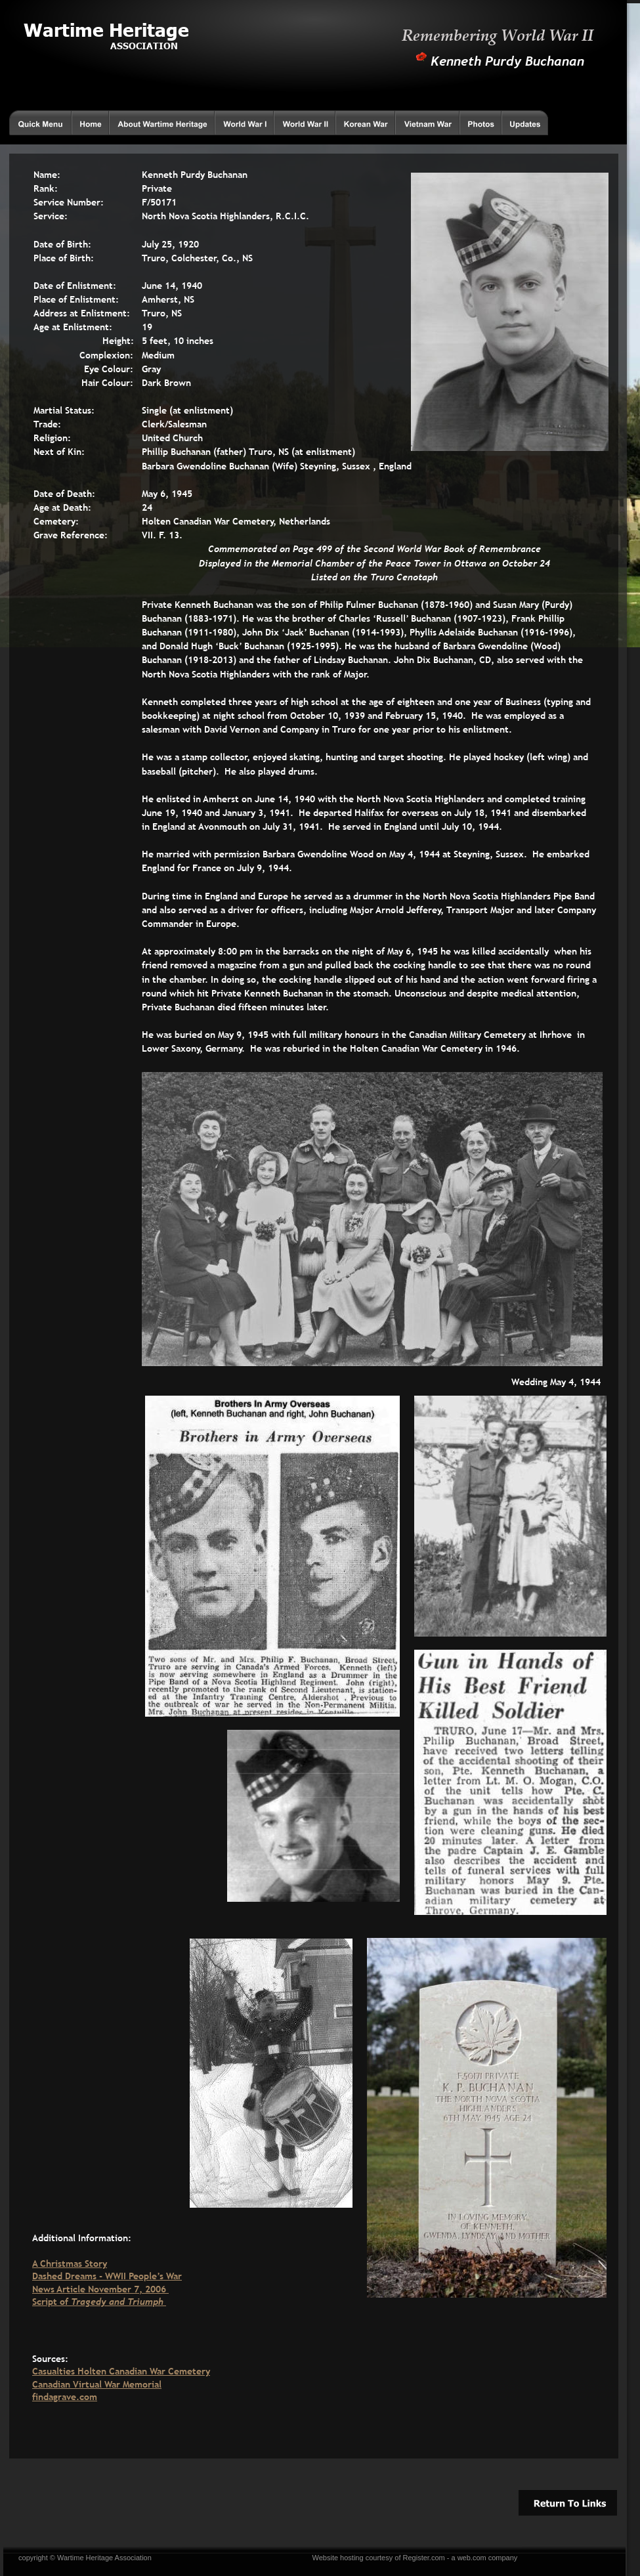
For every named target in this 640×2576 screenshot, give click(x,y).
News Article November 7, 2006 (100, 2289)
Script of (51, 2302)
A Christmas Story (69, 2263)
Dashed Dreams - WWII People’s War (107, 2276)
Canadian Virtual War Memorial (96, 2384)
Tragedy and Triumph (118, 2302)
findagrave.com (64, 2397)
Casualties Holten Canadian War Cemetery (121, 2371)
